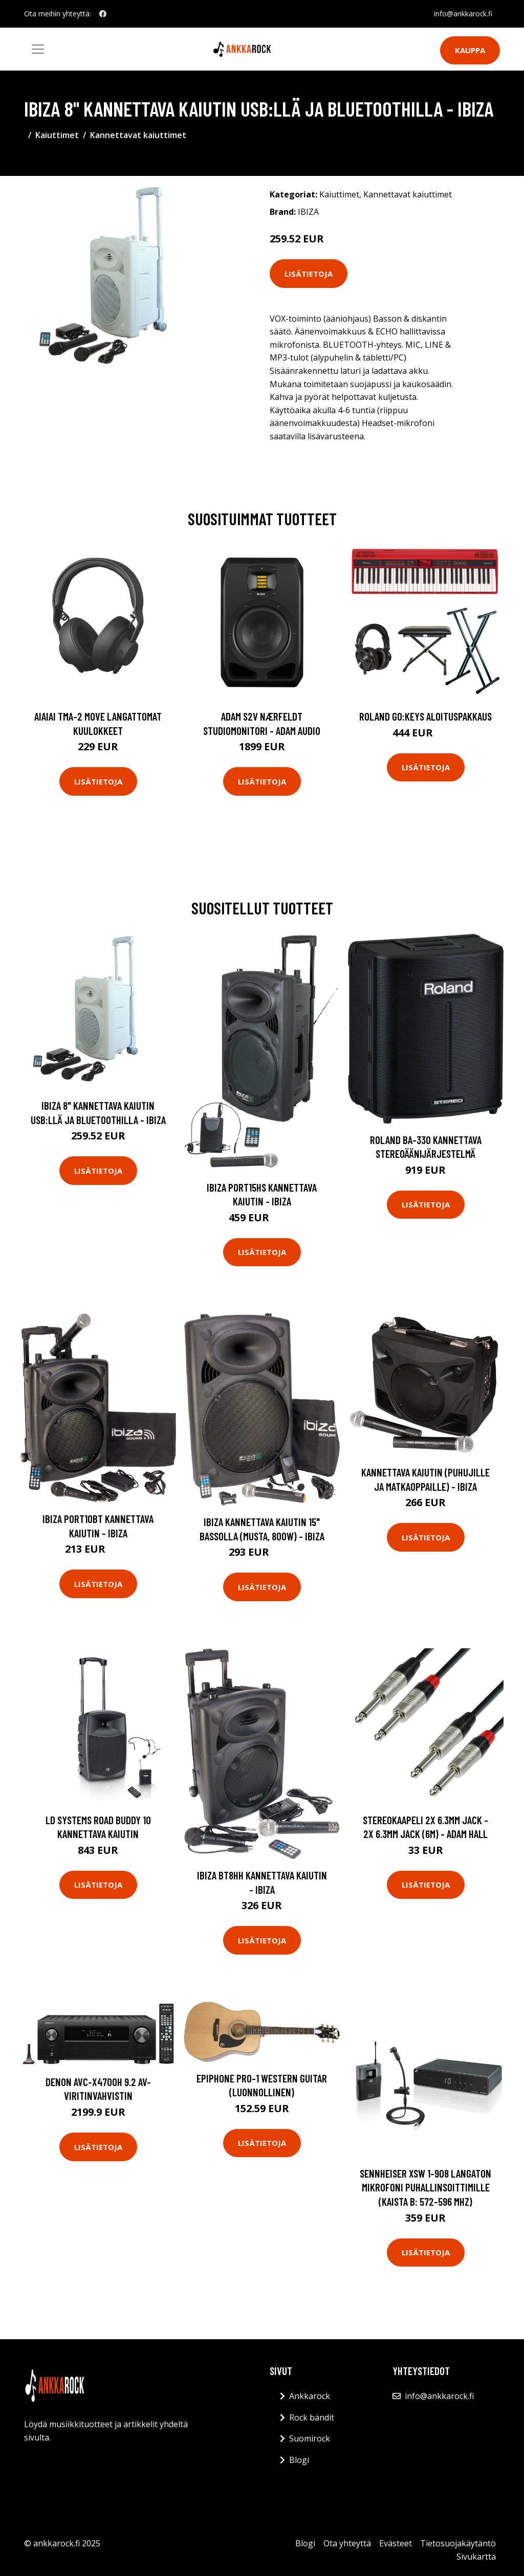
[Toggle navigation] (38, 49)
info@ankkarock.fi (462, 13)
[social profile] (103, 14)
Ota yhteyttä (347, 2543)
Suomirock (309, 2438)
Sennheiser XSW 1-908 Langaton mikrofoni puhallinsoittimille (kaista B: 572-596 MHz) (425, 2187)
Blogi (299, 2460)
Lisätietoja (309, 273)
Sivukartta (476, 2556)
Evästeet (395, 2543)
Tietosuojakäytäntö (458, 2543)
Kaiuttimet (57, 135)
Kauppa (470, 50)
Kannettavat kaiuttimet (138, 135)
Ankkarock (309, 2396)
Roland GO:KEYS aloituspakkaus (425, 716)
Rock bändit (311, 2417)
